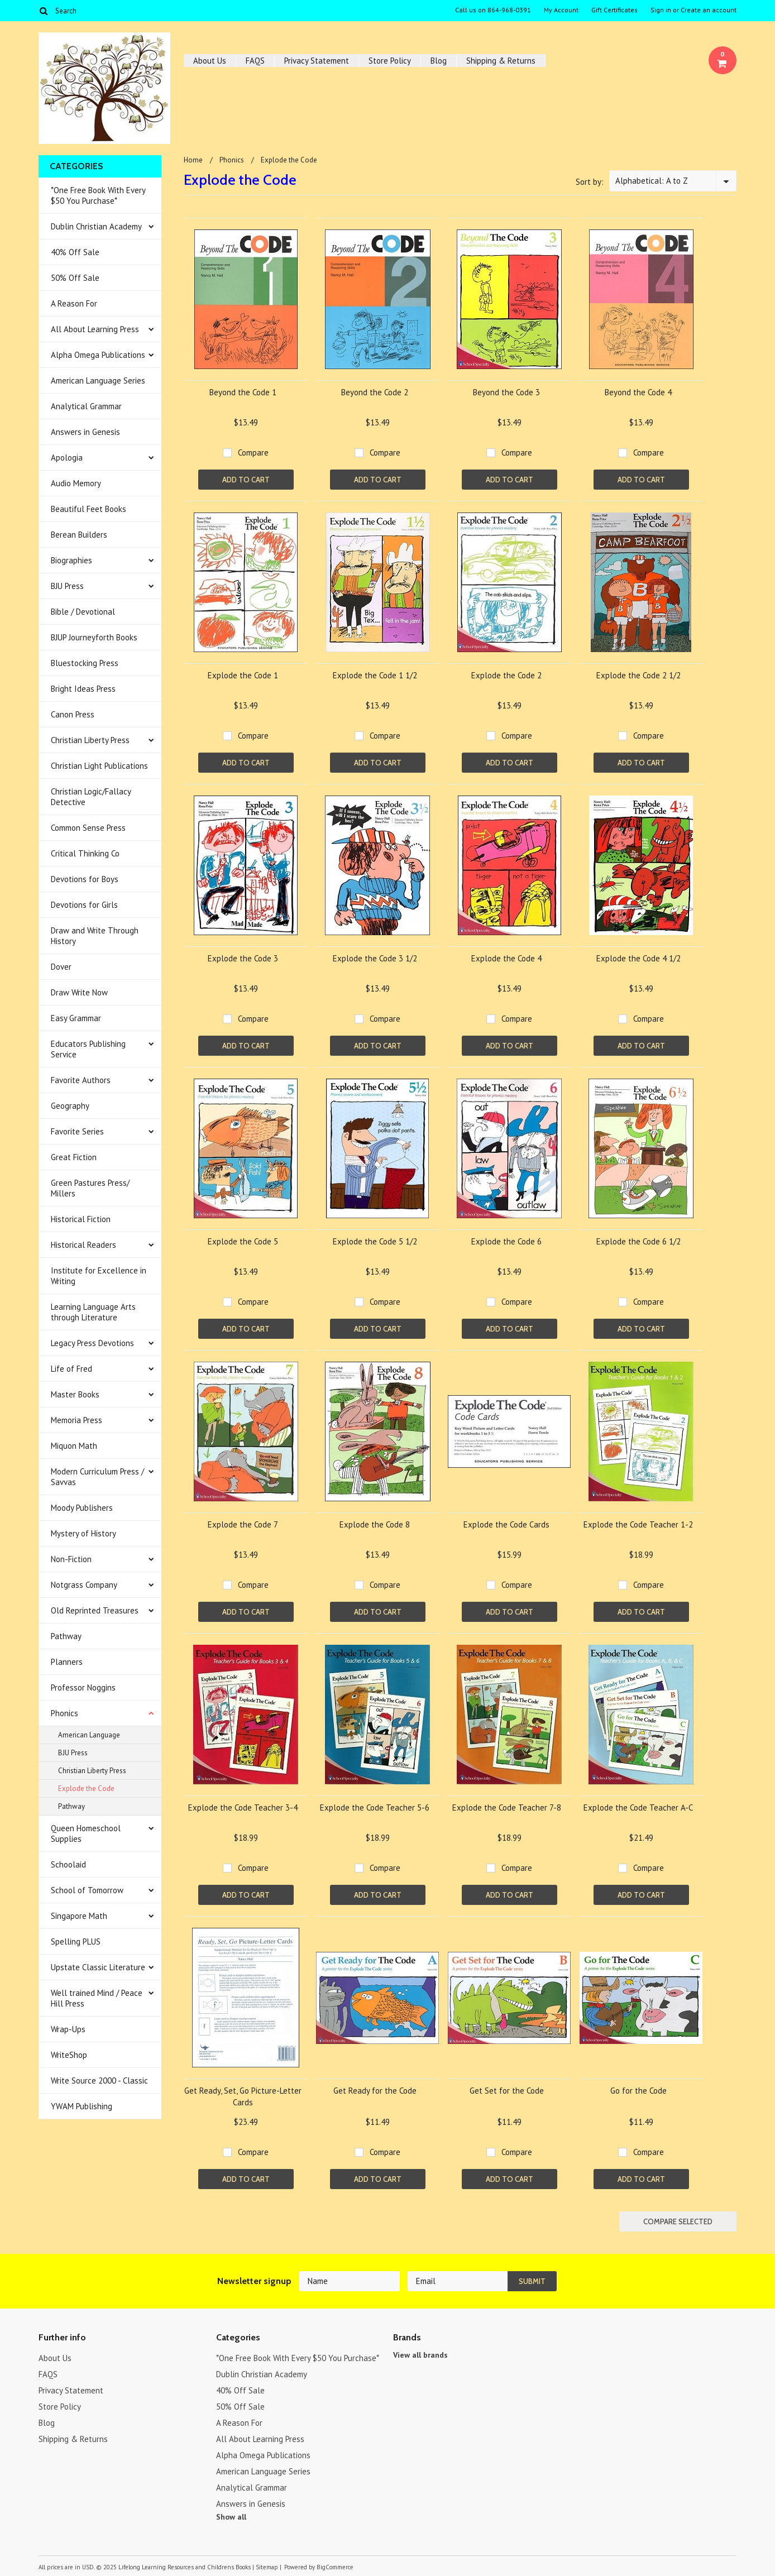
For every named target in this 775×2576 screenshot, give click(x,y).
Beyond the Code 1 (242, 392)
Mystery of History (83, 1533)
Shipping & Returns (500, 60)
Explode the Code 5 (243, 1241)
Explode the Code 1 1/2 (375, 675)
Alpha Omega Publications (98, 354)
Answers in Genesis (85, 432)
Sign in (660, 10)
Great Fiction (74, 1157)
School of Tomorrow (87, 1890)
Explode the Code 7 (243, 1524)
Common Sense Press (88, 827)
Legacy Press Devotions (92, 1343)
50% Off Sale (75, 277)
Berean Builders (79, 534)
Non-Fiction (71, 1559)
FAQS (255, 60)
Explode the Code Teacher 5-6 (374, 1807)
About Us (209, 60)
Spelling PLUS (76, 1941)
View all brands (420, 2355)
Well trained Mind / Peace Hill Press (96, 1998)
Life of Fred (71, 1368)
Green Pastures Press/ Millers (90, 1188)
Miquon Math (74, 1445)
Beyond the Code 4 (638, 392)
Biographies (71, 560)
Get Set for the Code (507, 2090)
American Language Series (98, 380)
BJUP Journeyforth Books (94, 637)
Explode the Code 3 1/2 (375, 958)
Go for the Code (638, 2090)
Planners (67, 1661)
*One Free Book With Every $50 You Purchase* (98, 195)
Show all (231, 2517)
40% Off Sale (75, 252)
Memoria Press (76, 1420)
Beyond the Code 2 (374, 392)
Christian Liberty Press (90, 740)
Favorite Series (77, 1131)
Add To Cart (246, 479)
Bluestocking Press (84, 663)
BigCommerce (335, 2567)
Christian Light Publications (99, 765)
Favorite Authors (81, 1080)
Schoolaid (68, 1864)
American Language (89, 1735)
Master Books (75, 1394)
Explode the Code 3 (243, 958)
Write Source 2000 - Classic (99, 2080)
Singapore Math (79, 1916)
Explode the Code (86, 1788)
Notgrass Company (84, 1584)
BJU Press (67, 586)
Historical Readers (83, 1244)
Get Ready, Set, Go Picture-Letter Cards (243, 2096)
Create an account (708, 10)
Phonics (64, 1713)
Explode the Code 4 (506, 958)
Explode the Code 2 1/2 (638, 675)
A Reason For (74, 303)
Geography (70, 1105)
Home (193, 160)
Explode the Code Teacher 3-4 (243, 1807)
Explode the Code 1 (243, 675)
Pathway (66, 1636)
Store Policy (390, 60)
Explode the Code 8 (374, 1524)
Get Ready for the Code (375, 2090)
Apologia (67, 457)
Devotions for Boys (84, 879)
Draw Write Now (79, 992)
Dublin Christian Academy (96, 226)
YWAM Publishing (81, 2106)
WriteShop (69, 2055)
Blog (438, 60)
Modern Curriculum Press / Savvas (97, 1476)
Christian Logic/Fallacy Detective (91, 796)
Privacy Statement (316, 60)
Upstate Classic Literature (98, 1967)
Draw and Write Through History (94, 935)
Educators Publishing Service (88, 1049)
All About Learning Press (95, 329)
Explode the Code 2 (506, 675)
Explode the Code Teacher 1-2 (638, 1524)
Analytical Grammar (86, 406)
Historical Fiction (81, 1219)
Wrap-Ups (68, 2029)
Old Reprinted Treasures (94, 1610)
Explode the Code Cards (506, 1524)
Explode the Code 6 (506, 1241)
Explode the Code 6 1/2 (638, 1241)
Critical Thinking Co (85, 853)
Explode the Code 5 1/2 (375, 1241)
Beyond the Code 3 (506, 392)
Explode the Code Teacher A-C (638, 1807)
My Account (561, 10)
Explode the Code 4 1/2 (638, 958)
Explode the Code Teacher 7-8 (506, 1807)
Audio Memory (76, 483)
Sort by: (590, 181)
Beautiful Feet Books (88, 509)
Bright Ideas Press (83, 688)
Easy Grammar (76, 1018)
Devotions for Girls (84, 904)
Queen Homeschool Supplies (86, 1833)
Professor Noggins (83, 1687)
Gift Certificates (614, 10)
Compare (253, 452)
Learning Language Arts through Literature (93, 1312)
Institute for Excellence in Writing (98, 1275)
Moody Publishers (82, 1507)
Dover (61, 966)
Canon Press (72, 714)
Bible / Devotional (83, 611)
